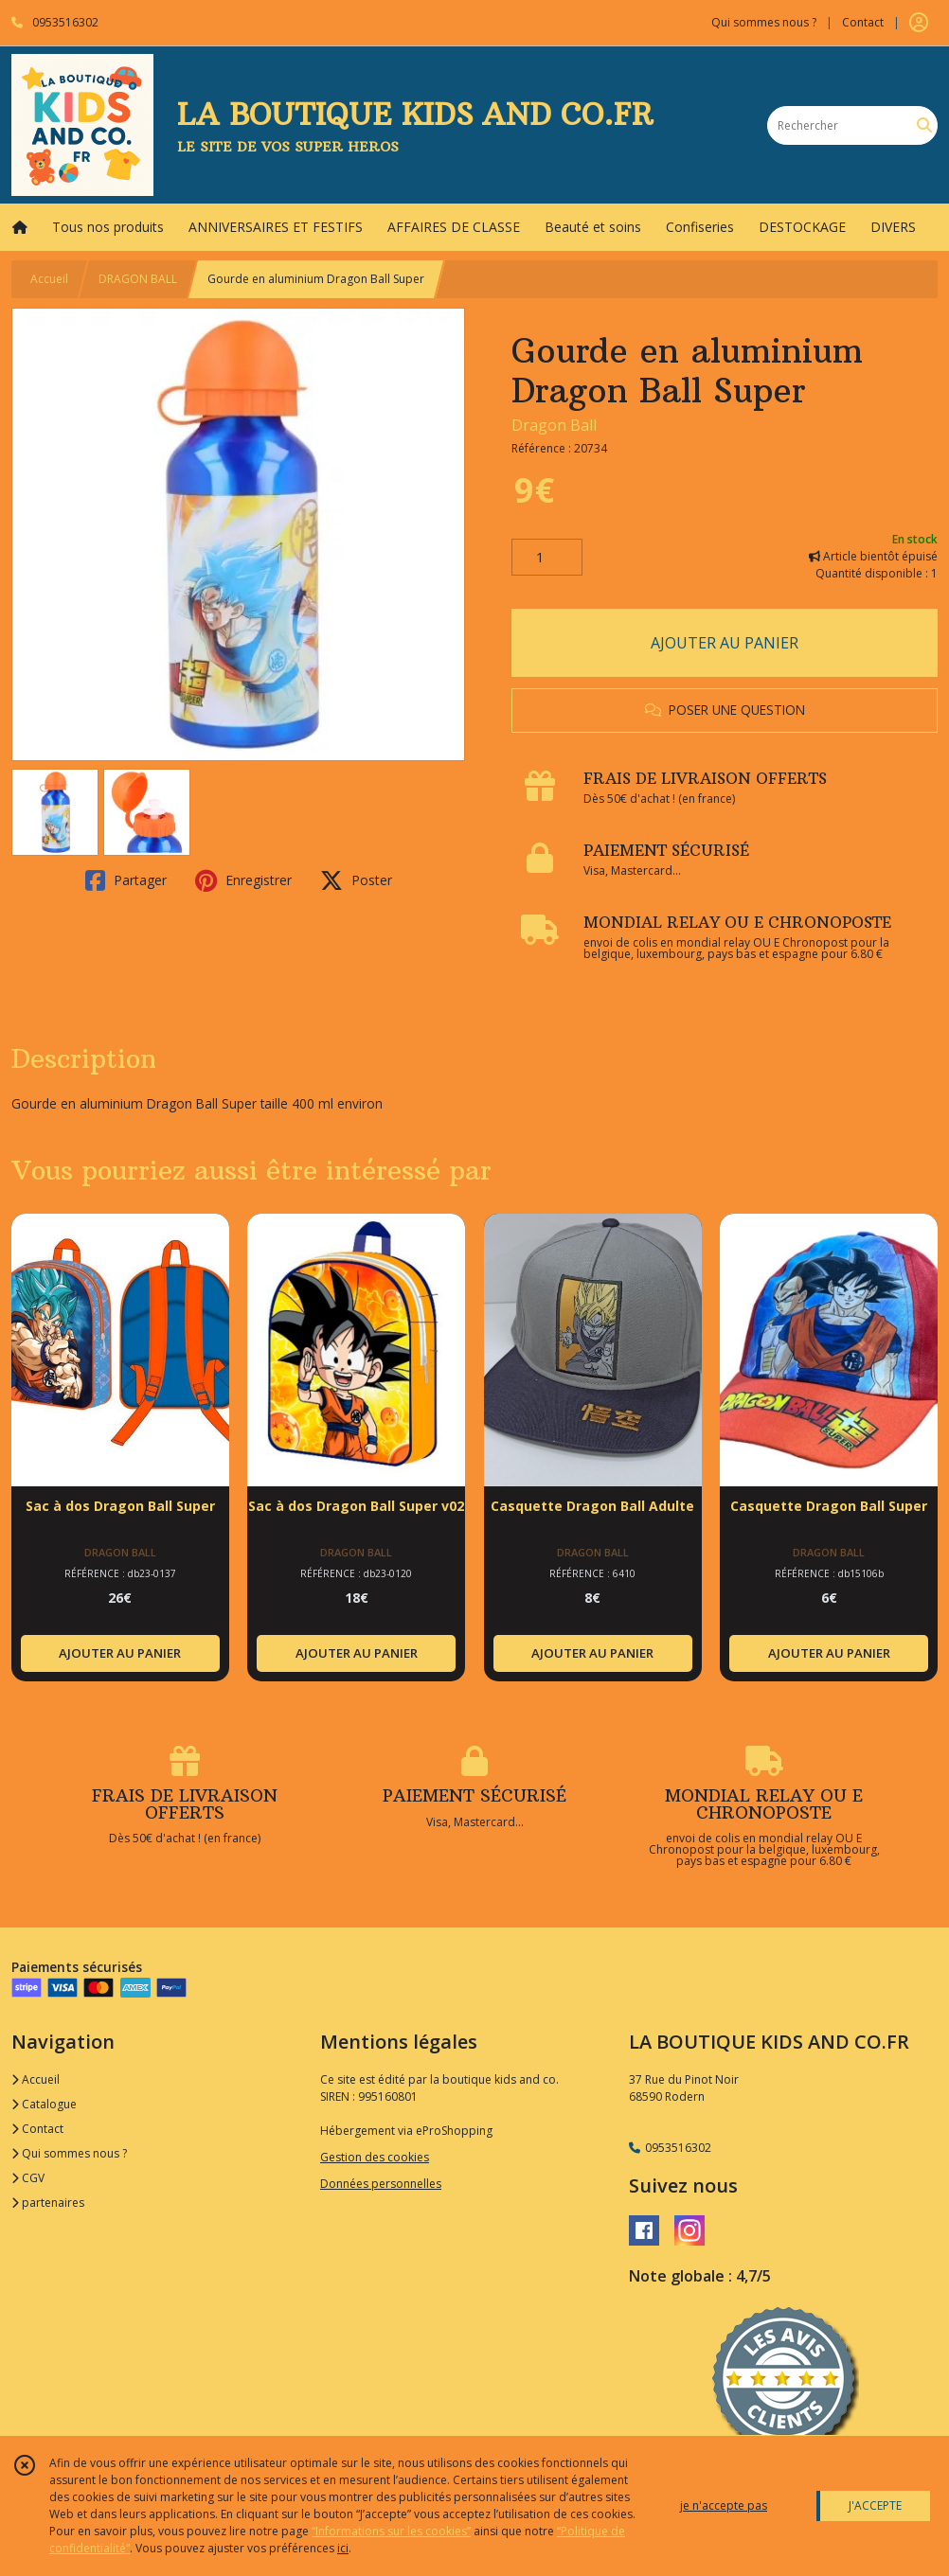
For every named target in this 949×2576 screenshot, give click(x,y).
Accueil (49, 279)
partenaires (47, 2202)
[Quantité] (546, 558)
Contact (863, 22)
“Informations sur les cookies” (391, 2531)
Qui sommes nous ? (69, 2153)
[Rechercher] (924, 125)
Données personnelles (380, 2184)
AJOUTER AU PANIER (724, 642)
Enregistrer (243, 880)
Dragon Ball (554, 425)
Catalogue (44, 2104)
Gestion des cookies (374, 2157)
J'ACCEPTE (875, 2505)
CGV (28, 2178)
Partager (126, 880)
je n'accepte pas (723, 2505)
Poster (356, 880)
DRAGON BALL (137, 279)
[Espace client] (918, 22)
